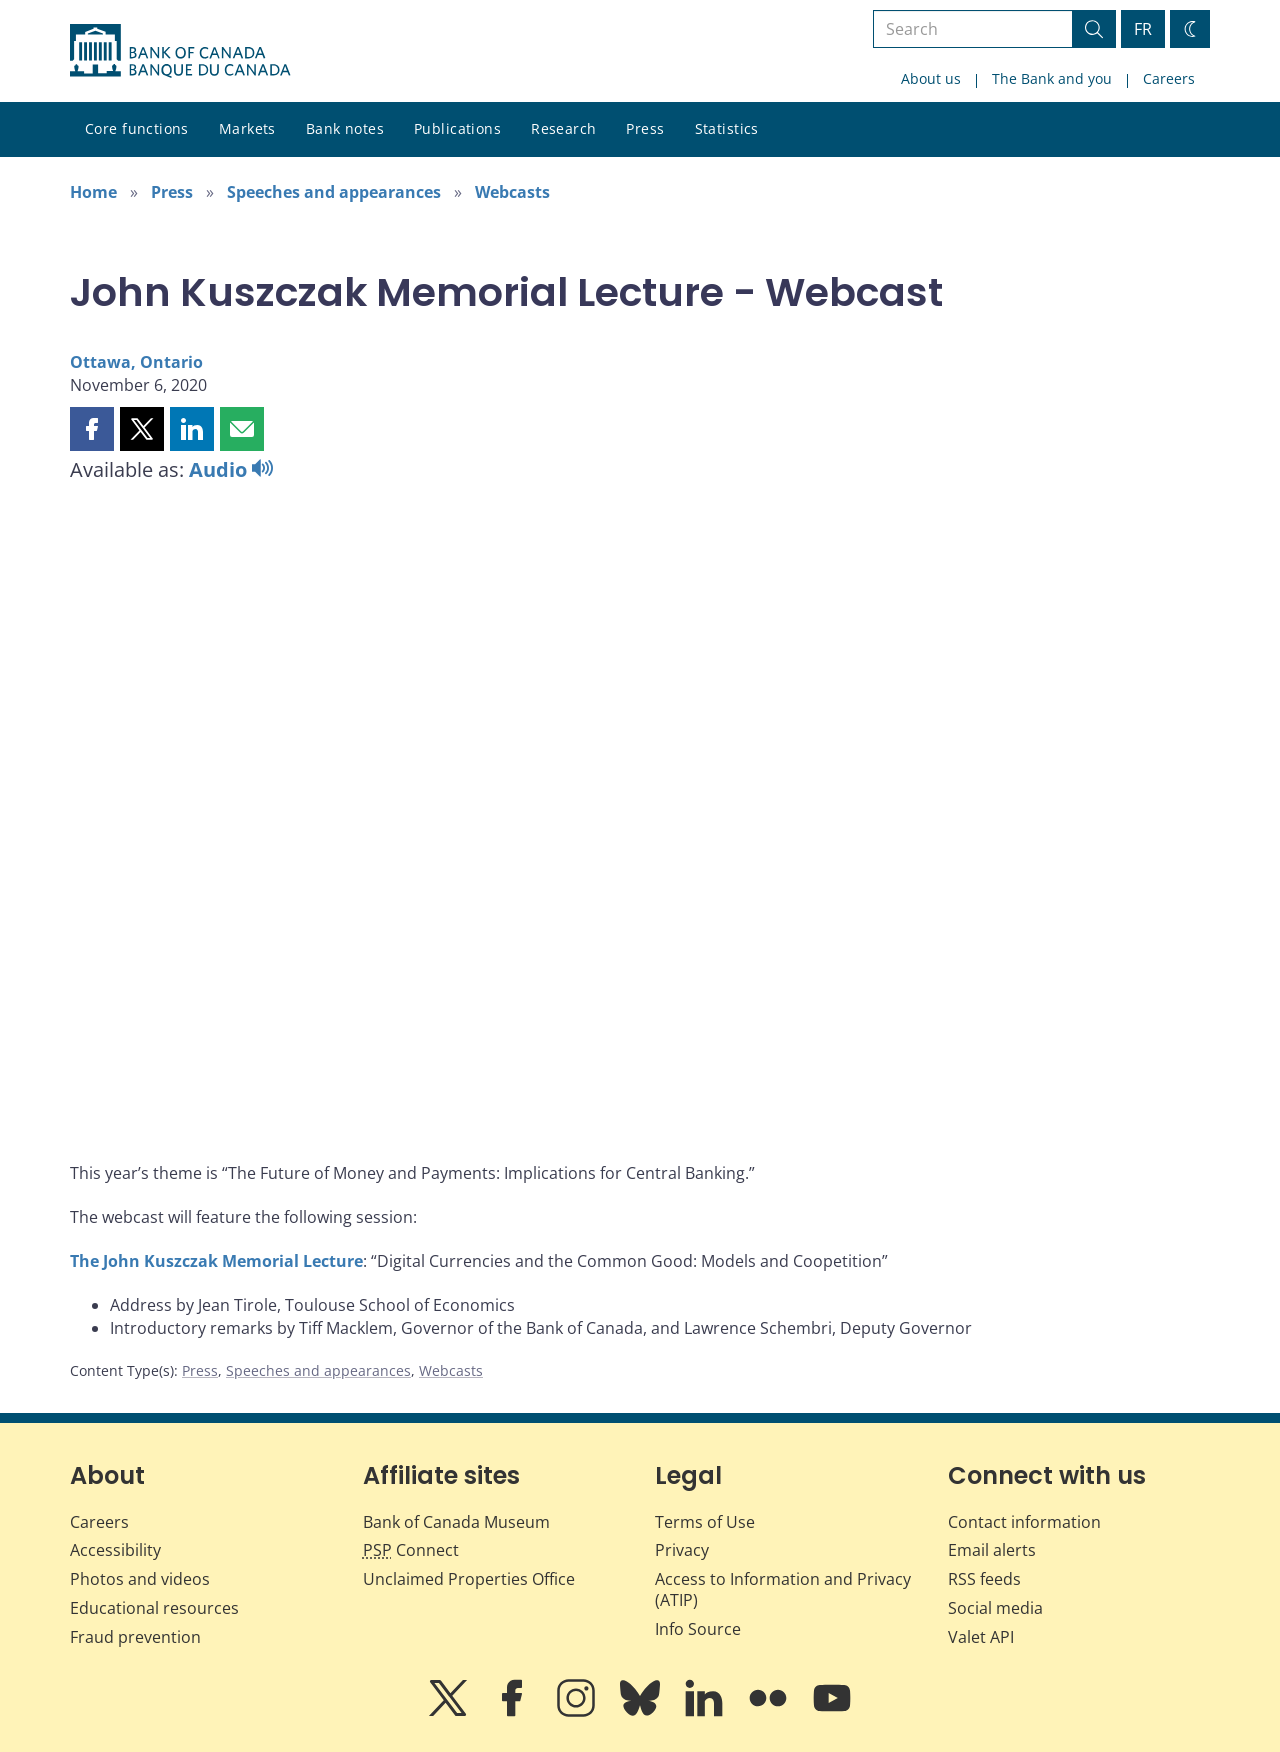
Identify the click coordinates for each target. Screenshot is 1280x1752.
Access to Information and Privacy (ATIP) (783, 1589)
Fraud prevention (135, 1637)
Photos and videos (140, 1579)
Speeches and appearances (334, 192)
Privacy (682, 1550)
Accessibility (115, 1550)
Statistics (727, 128)
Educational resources (154, 1608)
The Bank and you (1052, 78)
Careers (1169, 78)
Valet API (981, 1637)
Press (645, 128)
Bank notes (345, 128)
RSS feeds (984, 1579)
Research (563, 128)
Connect (411, 1550)
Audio (231, 469)
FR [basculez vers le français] (1143, 29)
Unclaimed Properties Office (469, 1579)
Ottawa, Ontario (136, 362)
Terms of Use (705, 1522)
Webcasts (512, 192)
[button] (92, 429)
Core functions (137, 128)
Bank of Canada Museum (456, 1522)
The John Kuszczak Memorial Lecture (216, 1261)
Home (93, 192)
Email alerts (992, 1550)
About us (931, 78)
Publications (457, 128)
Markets (247, 128)
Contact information (1024, 1522)
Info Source (698, 1629)
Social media (995, 1608)
